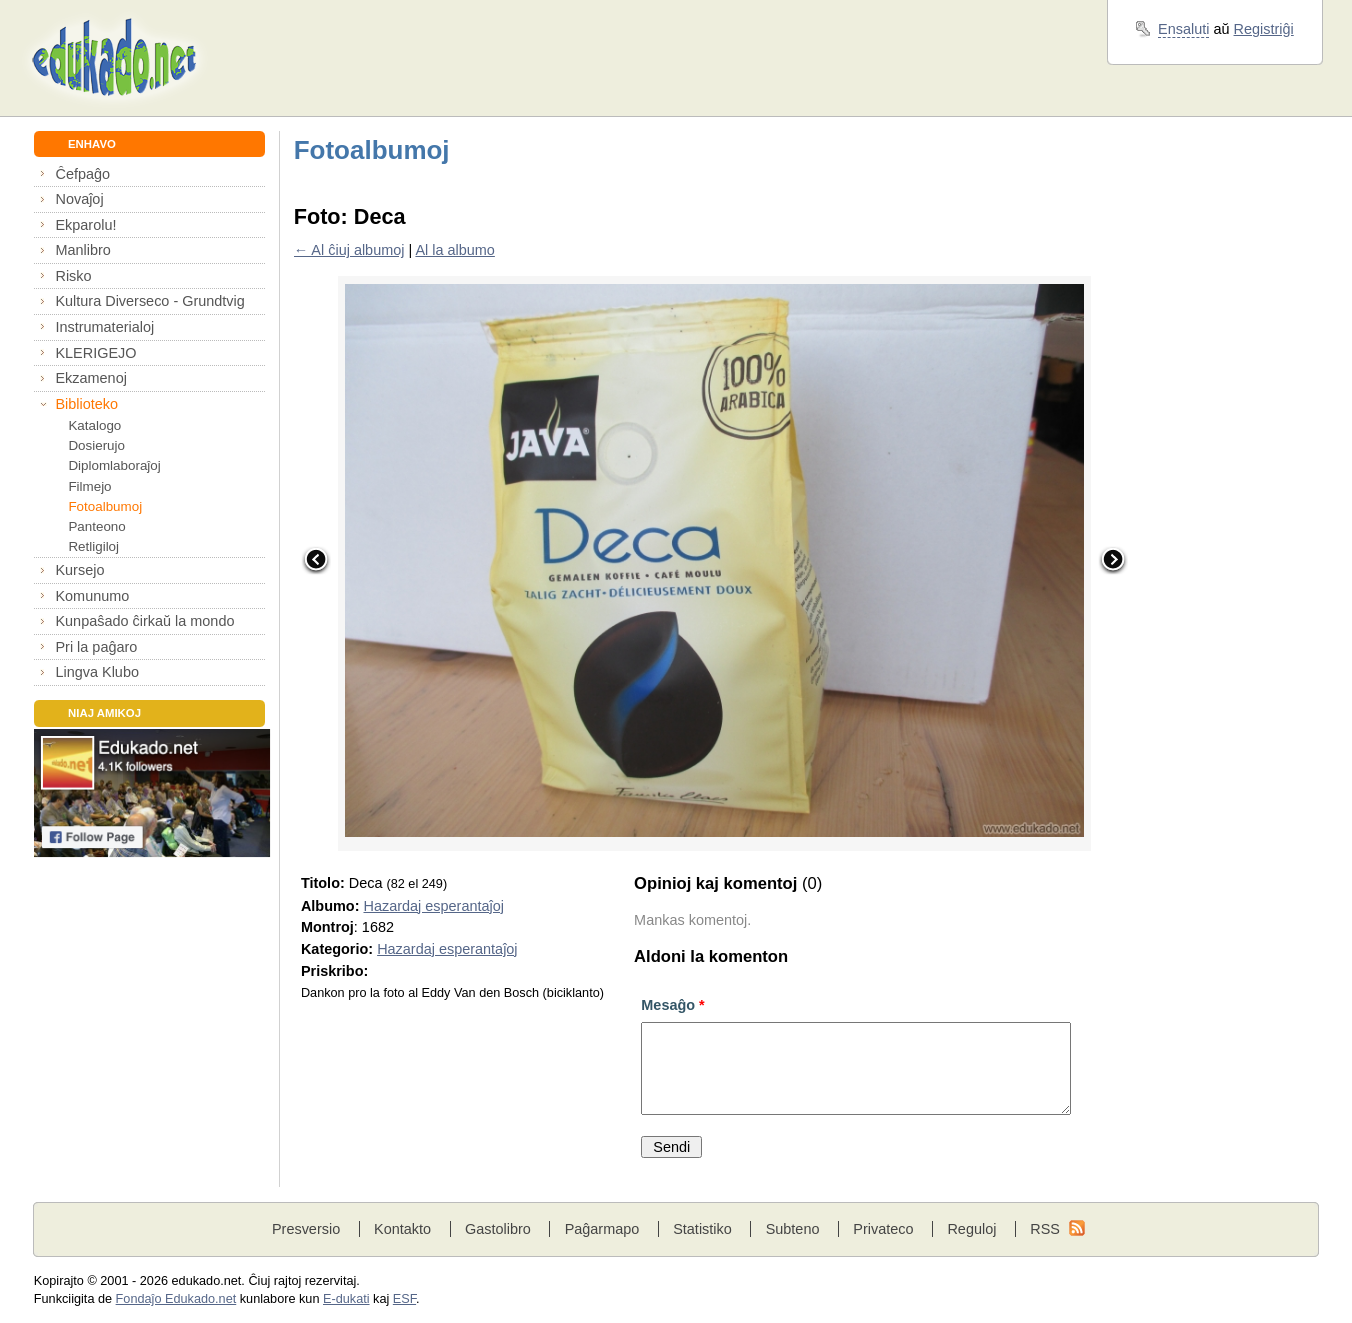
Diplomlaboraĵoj (114, 465)
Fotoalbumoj (105, 506)
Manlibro (82, 250)
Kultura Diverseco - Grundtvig (149, 301)
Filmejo (89, 486)
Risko (73, 276)
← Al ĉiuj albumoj (349, 250)
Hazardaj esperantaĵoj (433, 906)
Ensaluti (1183, 29)
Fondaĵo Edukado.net (176, 1299)
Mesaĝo (672, 1005)
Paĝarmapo (602, 1229)
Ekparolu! (85, 225)
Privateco (883, 1229)
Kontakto (402, 1229)
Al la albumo (454, 250)
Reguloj (971, 1229)
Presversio (306, 1229)
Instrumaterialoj (104, 327)
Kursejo (79, 570)
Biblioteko (86, 404)
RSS (1045, 1229)
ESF (404, 1299)
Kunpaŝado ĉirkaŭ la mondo (144, 621)
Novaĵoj (79, 199)
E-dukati (346, 1299)
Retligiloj (93, 546)
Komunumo (92, 596)
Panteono (96, 526)
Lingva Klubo (96, 672)
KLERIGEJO (95, 353)
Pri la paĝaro (96, 647)
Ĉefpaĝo (82, 174)
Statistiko (702, 1229)
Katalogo (94, 425)
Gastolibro (498, 1229)
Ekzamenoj (90, 378)
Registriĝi (1264, 29)
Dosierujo (96, 445)
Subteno (793, 1229)
